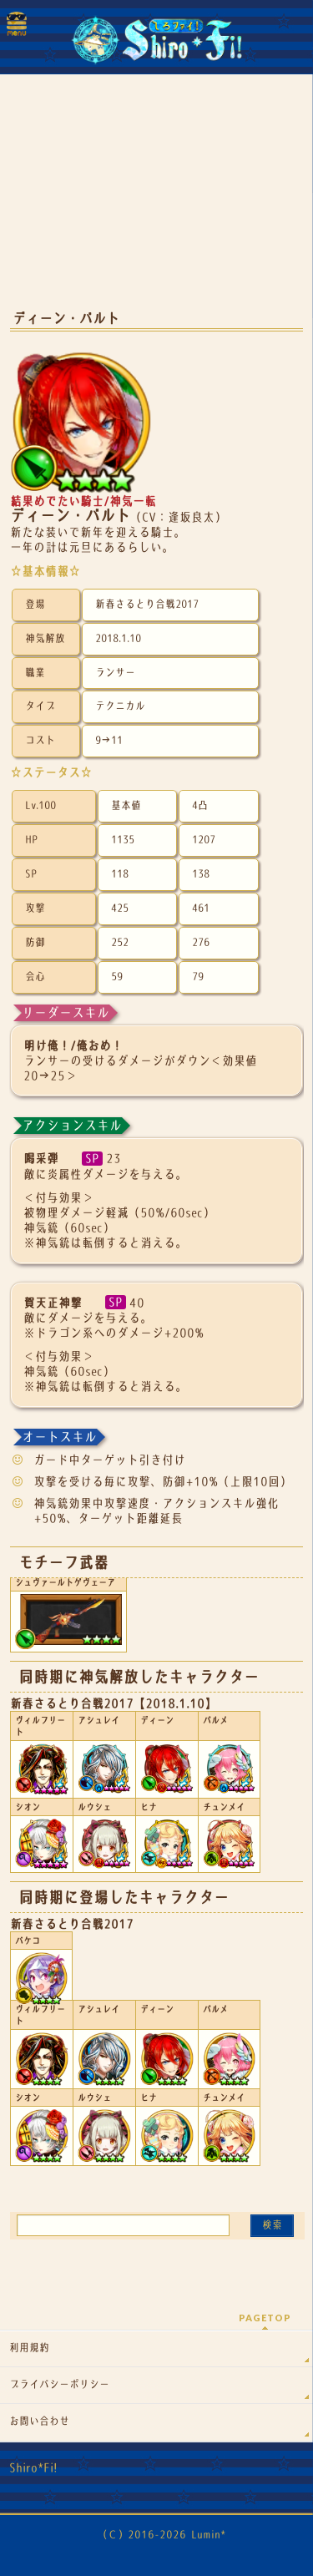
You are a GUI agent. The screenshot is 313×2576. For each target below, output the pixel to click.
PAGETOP (265, 2317)
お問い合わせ (39, 2422)
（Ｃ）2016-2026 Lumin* (161, 2534)
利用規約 (29, 2348)
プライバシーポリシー (59, 2385)
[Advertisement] (156, 200)
